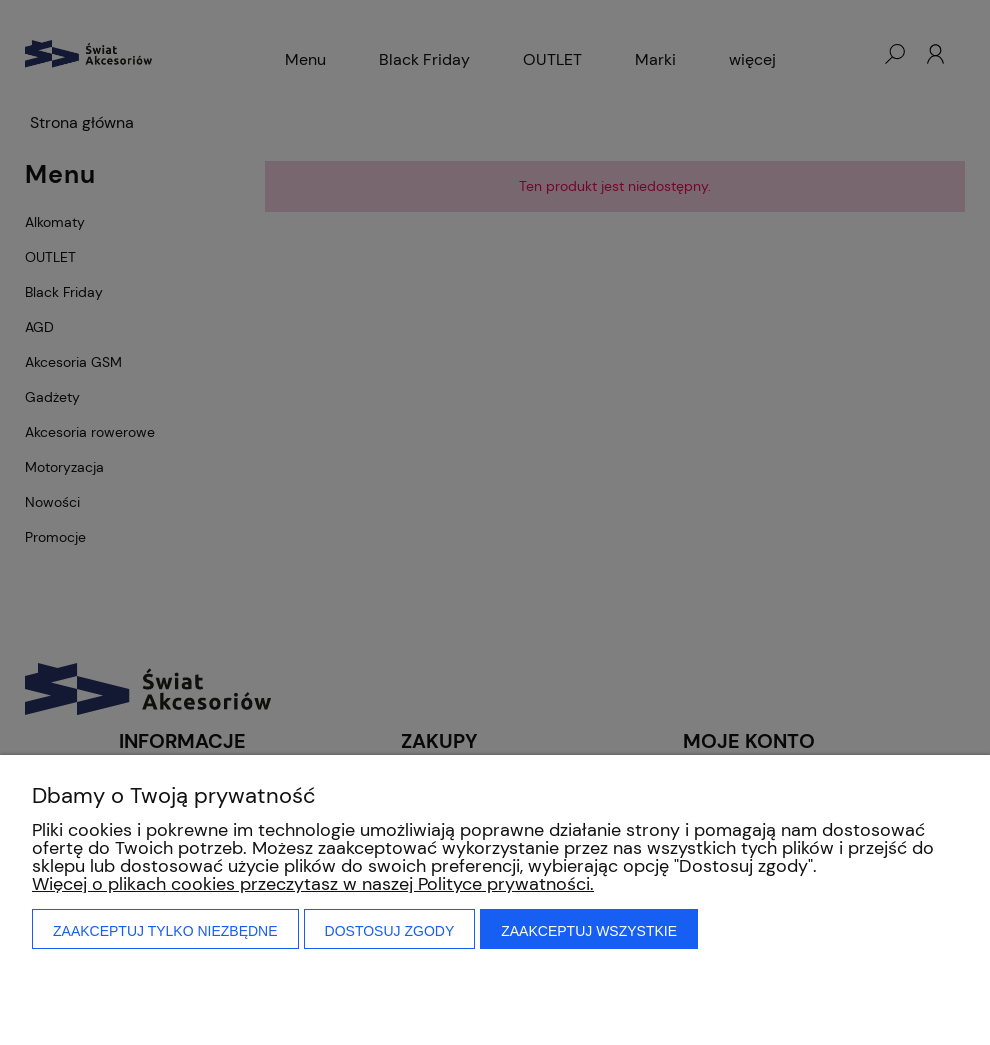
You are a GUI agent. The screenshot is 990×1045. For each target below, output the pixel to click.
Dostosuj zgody (390, 931)
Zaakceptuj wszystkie (589, 931)
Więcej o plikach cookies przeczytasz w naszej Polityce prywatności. (313, 884)
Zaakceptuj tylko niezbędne (165, 931)
